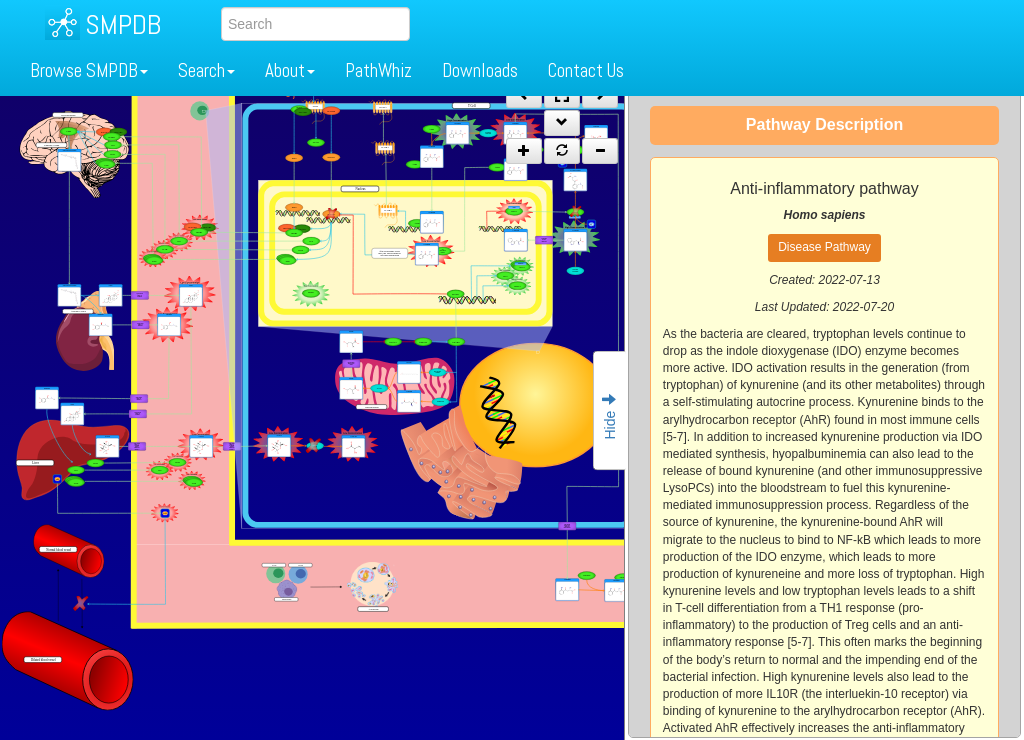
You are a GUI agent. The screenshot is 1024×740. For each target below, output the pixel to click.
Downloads (480, 70)
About (290, 70)
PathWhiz (378, 70)
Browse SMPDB (89, 70)
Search (206, 70)
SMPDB (123, 24)
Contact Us (586, 70)
